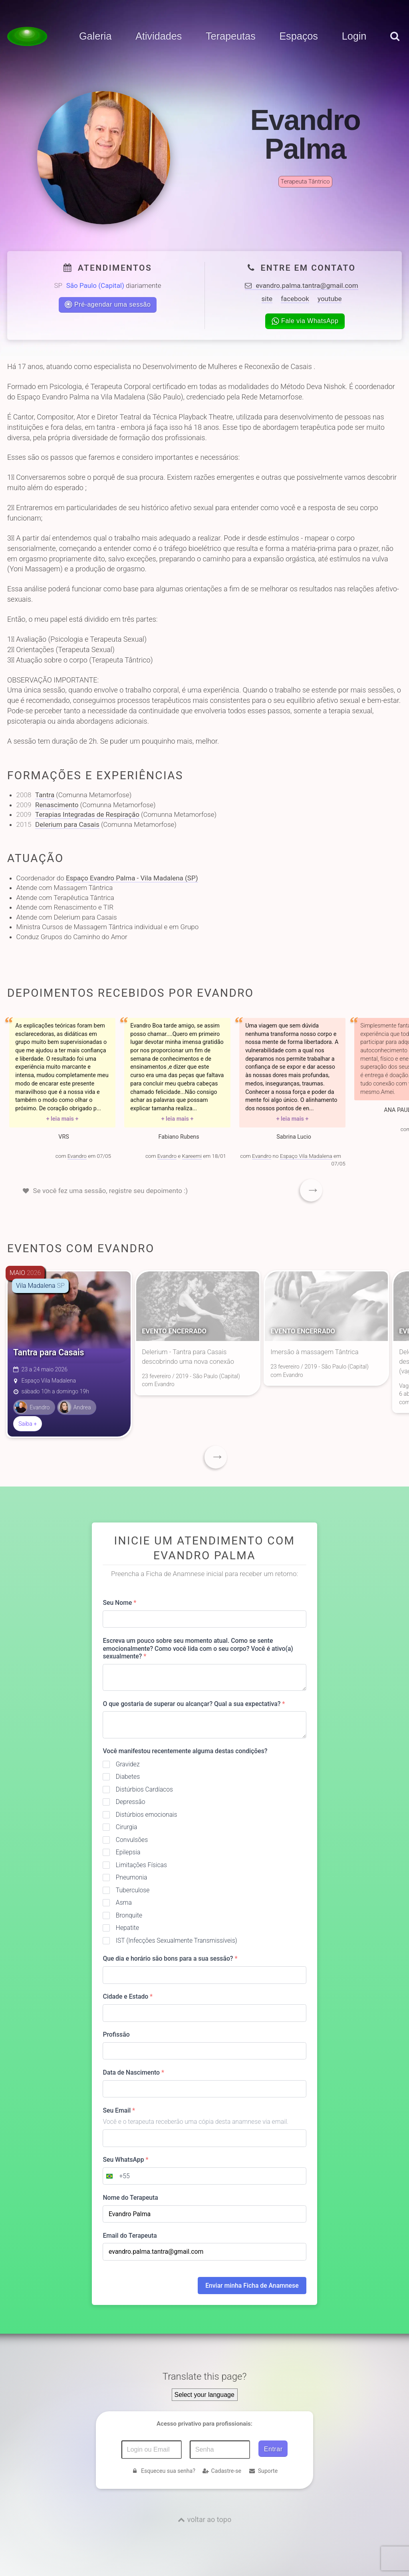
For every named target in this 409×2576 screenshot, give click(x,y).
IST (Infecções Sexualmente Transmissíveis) (176, 1940)
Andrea (74, 1407)
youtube (329, 299)
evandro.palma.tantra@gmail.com (301, 285)
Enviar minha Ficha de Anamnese (251, 2285)
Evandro (77, 1156)
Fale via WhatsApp (305, 320)
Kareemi (192, 1156)
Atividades (158, 36)
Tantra (44, 795)
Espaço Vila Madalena (306, 1156)
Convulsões (132, 1840)
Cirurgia (126, 1827)
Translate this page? (205, 2376)
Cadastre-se (222, 2471)
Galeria (95, 36)
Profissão (116, 2034)
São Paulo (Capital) (95, 285)
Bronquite (129, 1915)
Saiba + (27, 1424)
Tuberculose (133, 1890)
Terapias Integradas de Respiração (87, 814)
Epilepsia (128, 1852)
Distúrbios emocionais (146, 1814)
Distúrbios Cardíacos (144, 1789)
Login (354, 36)
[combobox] (116, 2176)
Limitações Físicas (141, 1865)
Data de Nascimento (133, 2072)
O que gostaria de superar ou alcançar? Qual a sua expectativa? (194, 1704)
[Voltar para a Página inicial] (27, 36)
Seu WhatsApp (125, 2159)
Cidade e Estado (128, 1996)
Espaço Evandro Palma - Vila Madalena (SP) (132, 878)
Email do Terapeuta (130, 2235)
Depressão (130, 1802)
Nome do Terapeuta (130, 2197)
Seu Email (119, 2110)
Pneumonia (131, 1877)
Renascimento (56, 805)
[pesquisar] (394, 44)
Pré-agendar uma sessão (108, 304)
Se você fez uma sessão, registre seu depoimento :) (110, 1191)
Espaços (298, 36)
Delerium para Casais (67, 824)
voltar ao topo (209, 2519)
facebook (295, 299)
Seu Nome (119, 1602)
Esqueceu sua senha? (163, 2471)
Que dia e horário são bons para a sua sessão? (170, 1958)
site (267, 299)
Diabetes (128, 1776)
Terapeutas (231, 36)
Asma (124, 1902)
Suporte (263, 2471)
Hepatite (127, 1928)
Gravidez (128, 1764)
